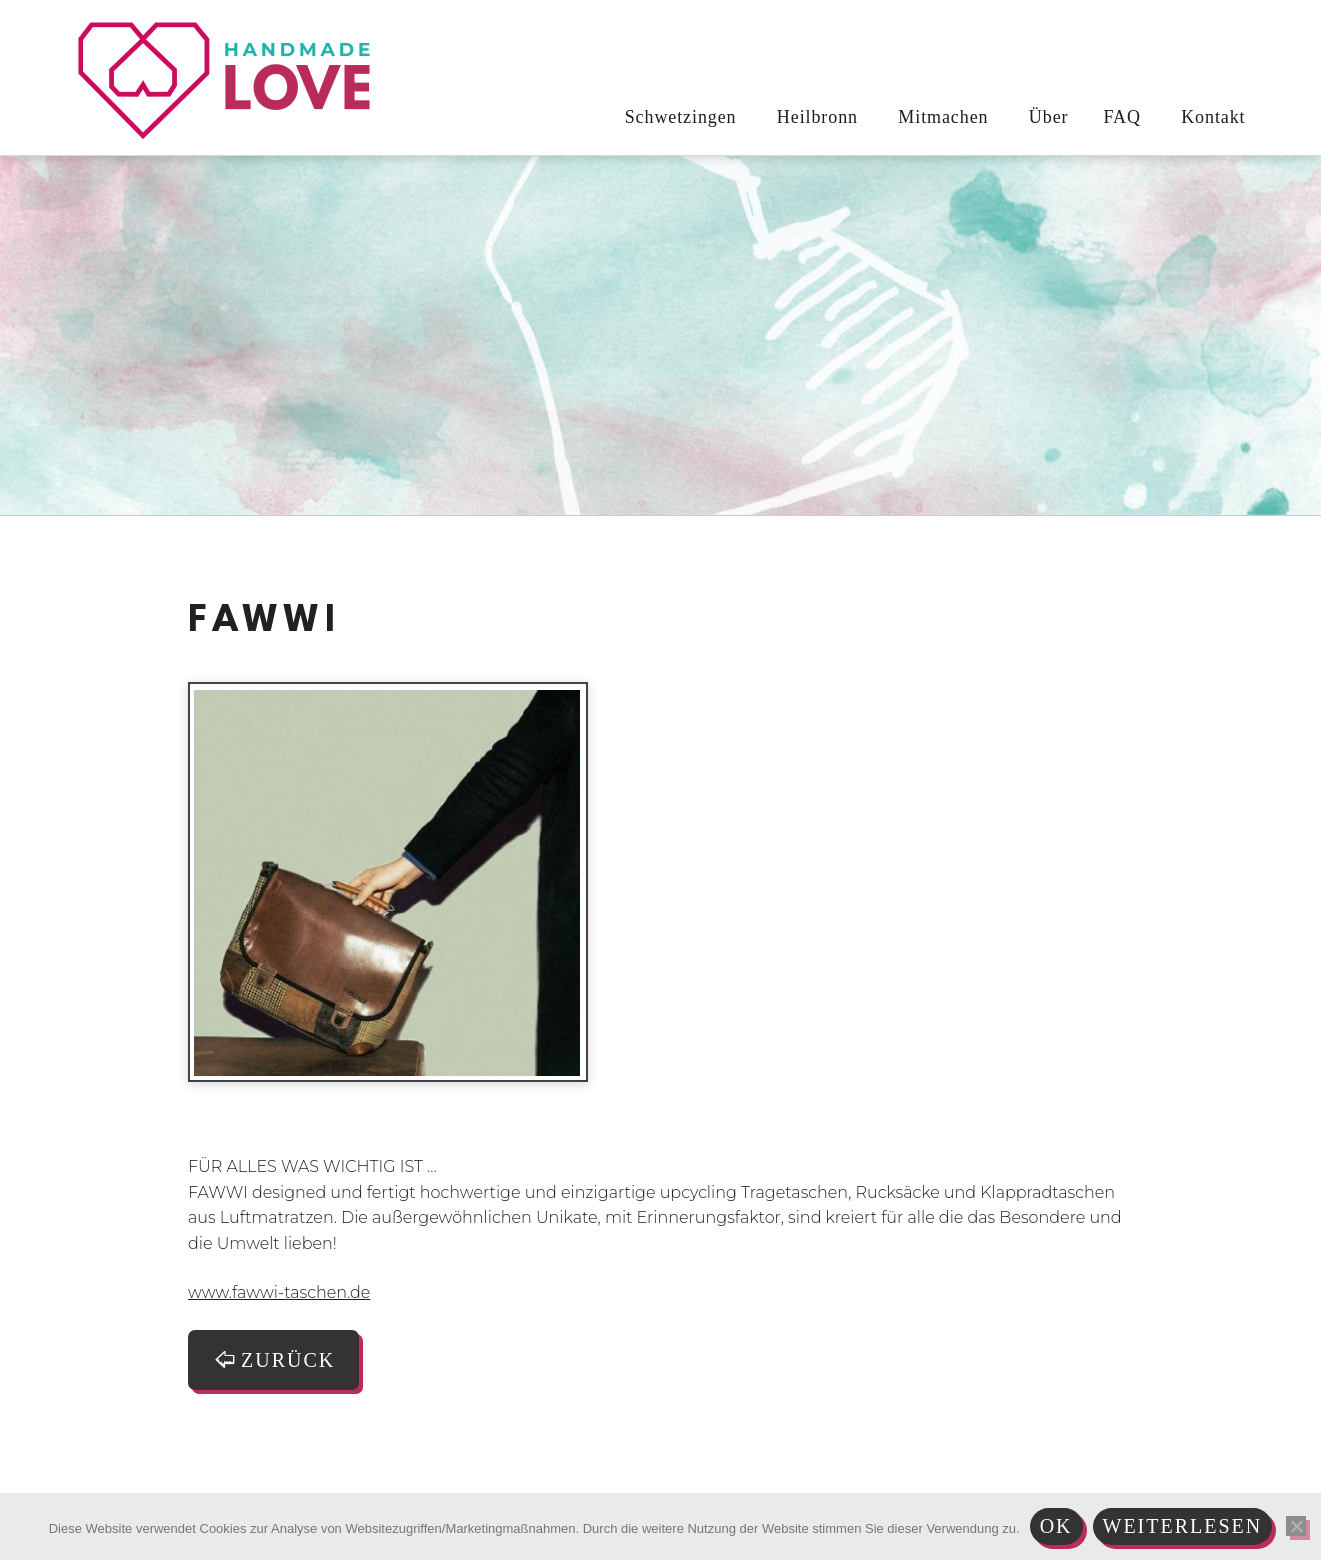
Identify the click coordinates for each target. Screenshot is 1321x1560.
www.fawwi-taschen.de (279, 1292)
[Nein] (1296, 1526)
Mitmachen (940, 117)
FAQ (1121, 117)
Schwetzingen (677, 117)
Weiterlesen (1183, 1526)
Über (1045, 117)
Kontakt (1211, 117)
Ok (1056, 1526)
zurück (273, 1360)
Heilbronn (814, 117)
